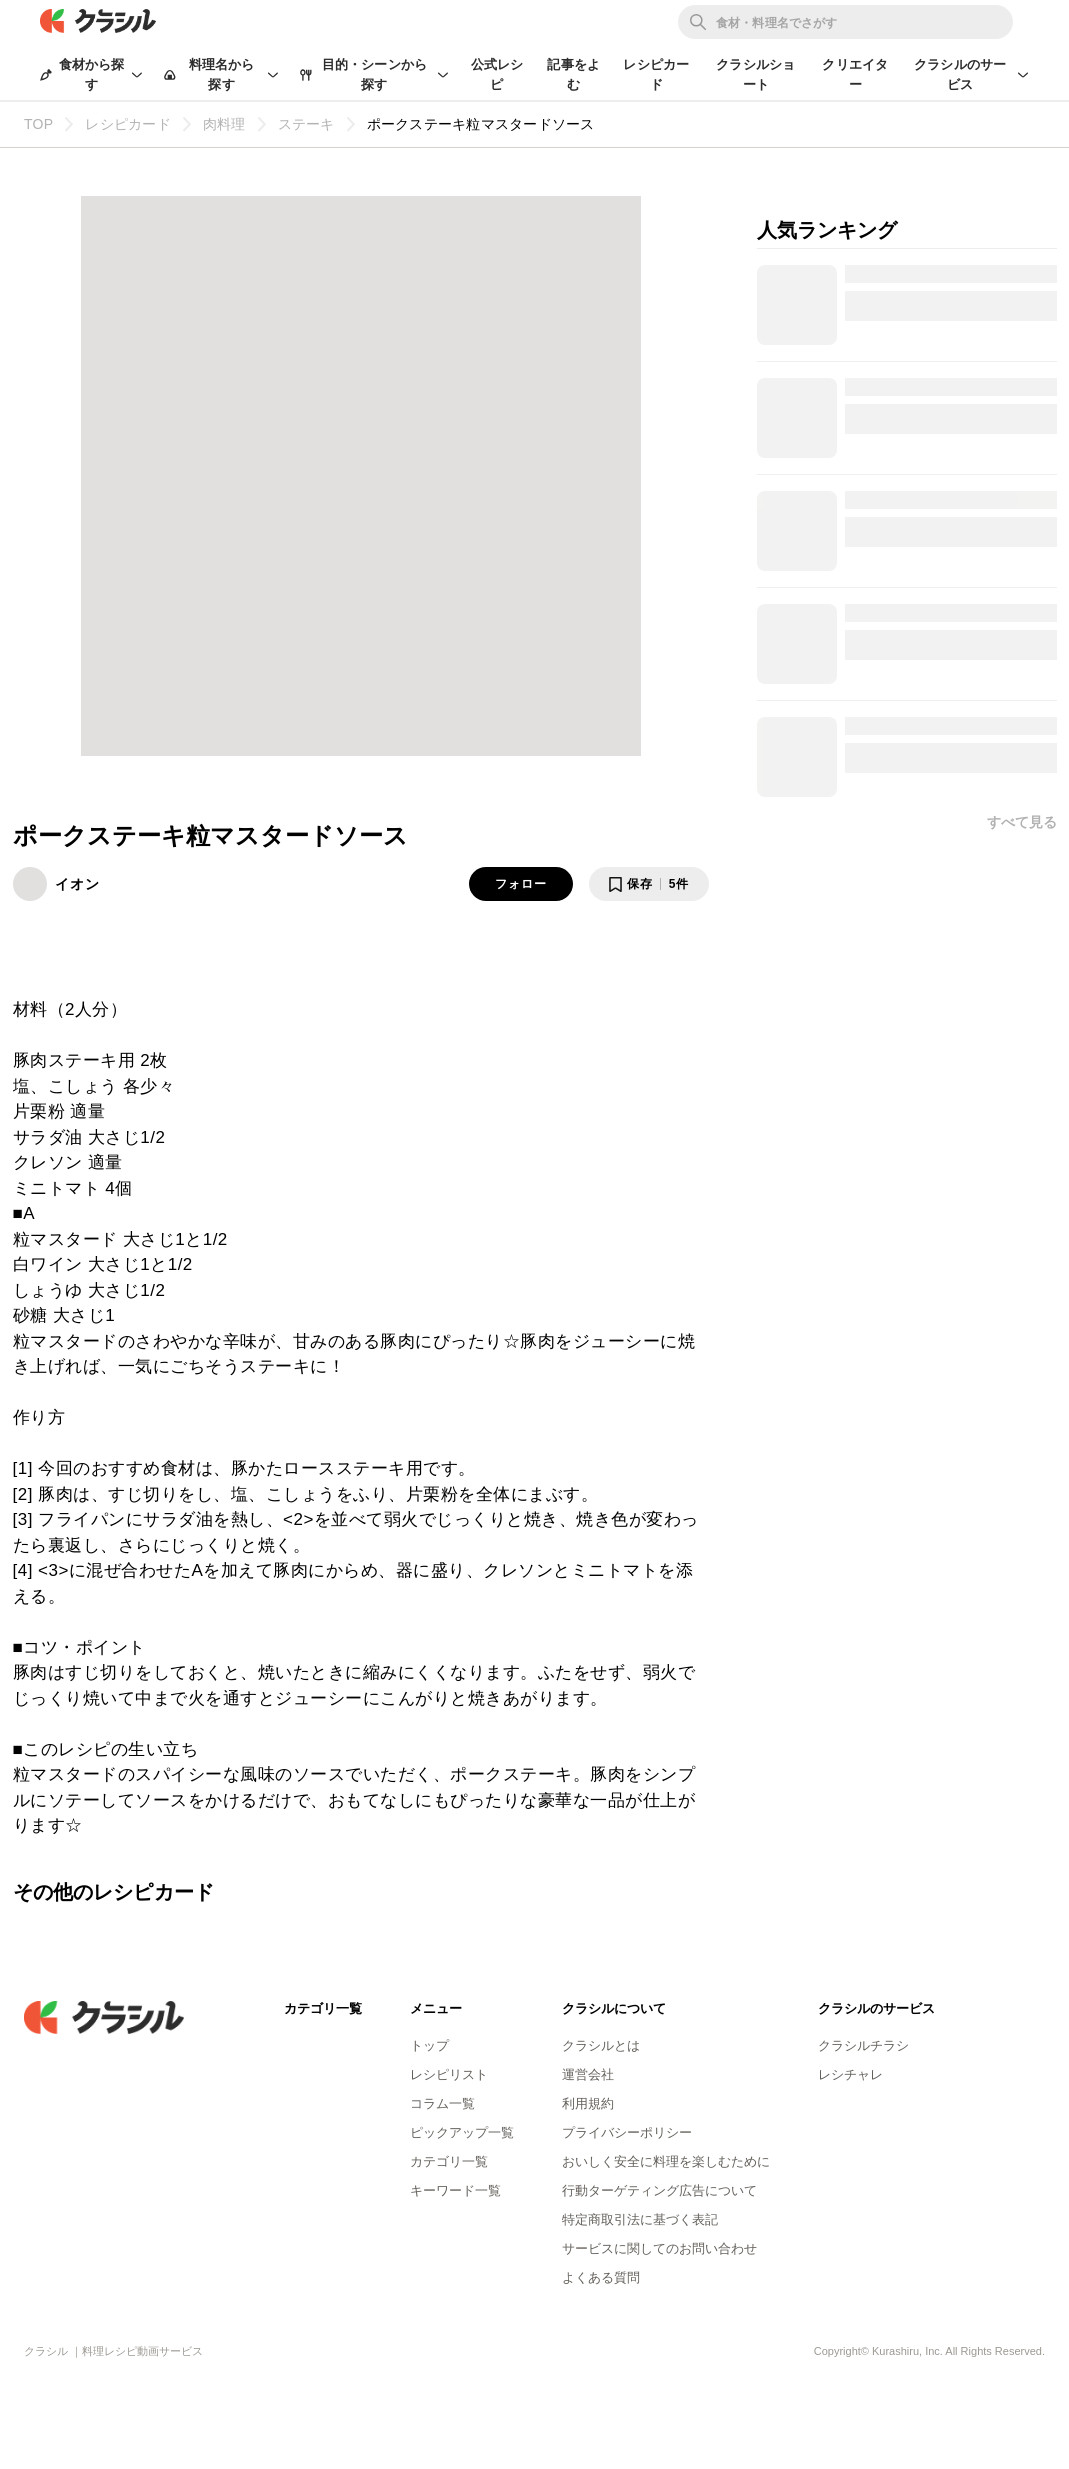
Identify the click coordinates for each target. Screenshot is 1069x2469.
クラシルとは (601, 2045)
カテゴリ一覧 (449, 2161)
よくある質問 (601, 2277)
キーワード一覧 (455, 2190)
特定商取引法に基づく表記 (640, 2219)
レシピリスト (449, 2074)
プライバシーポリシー (627, 2132)
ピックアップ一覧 (462, 2132)
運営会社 (588, 2074)
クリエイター (855, 74)
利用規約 (588, 2103)
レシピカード (656, 74)
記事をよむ (573, 74)
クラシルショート (755, 74)
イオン (77, 884)
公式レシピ (497, 74)
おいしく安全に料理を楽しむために (666, 2161)
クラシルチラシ (863, 2045)
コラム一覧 (442, 2103)
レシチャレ (850, 2074)
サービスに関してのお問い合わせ (659, 2248)
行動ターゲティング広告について (659, 2190)
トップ (429, 2045)
